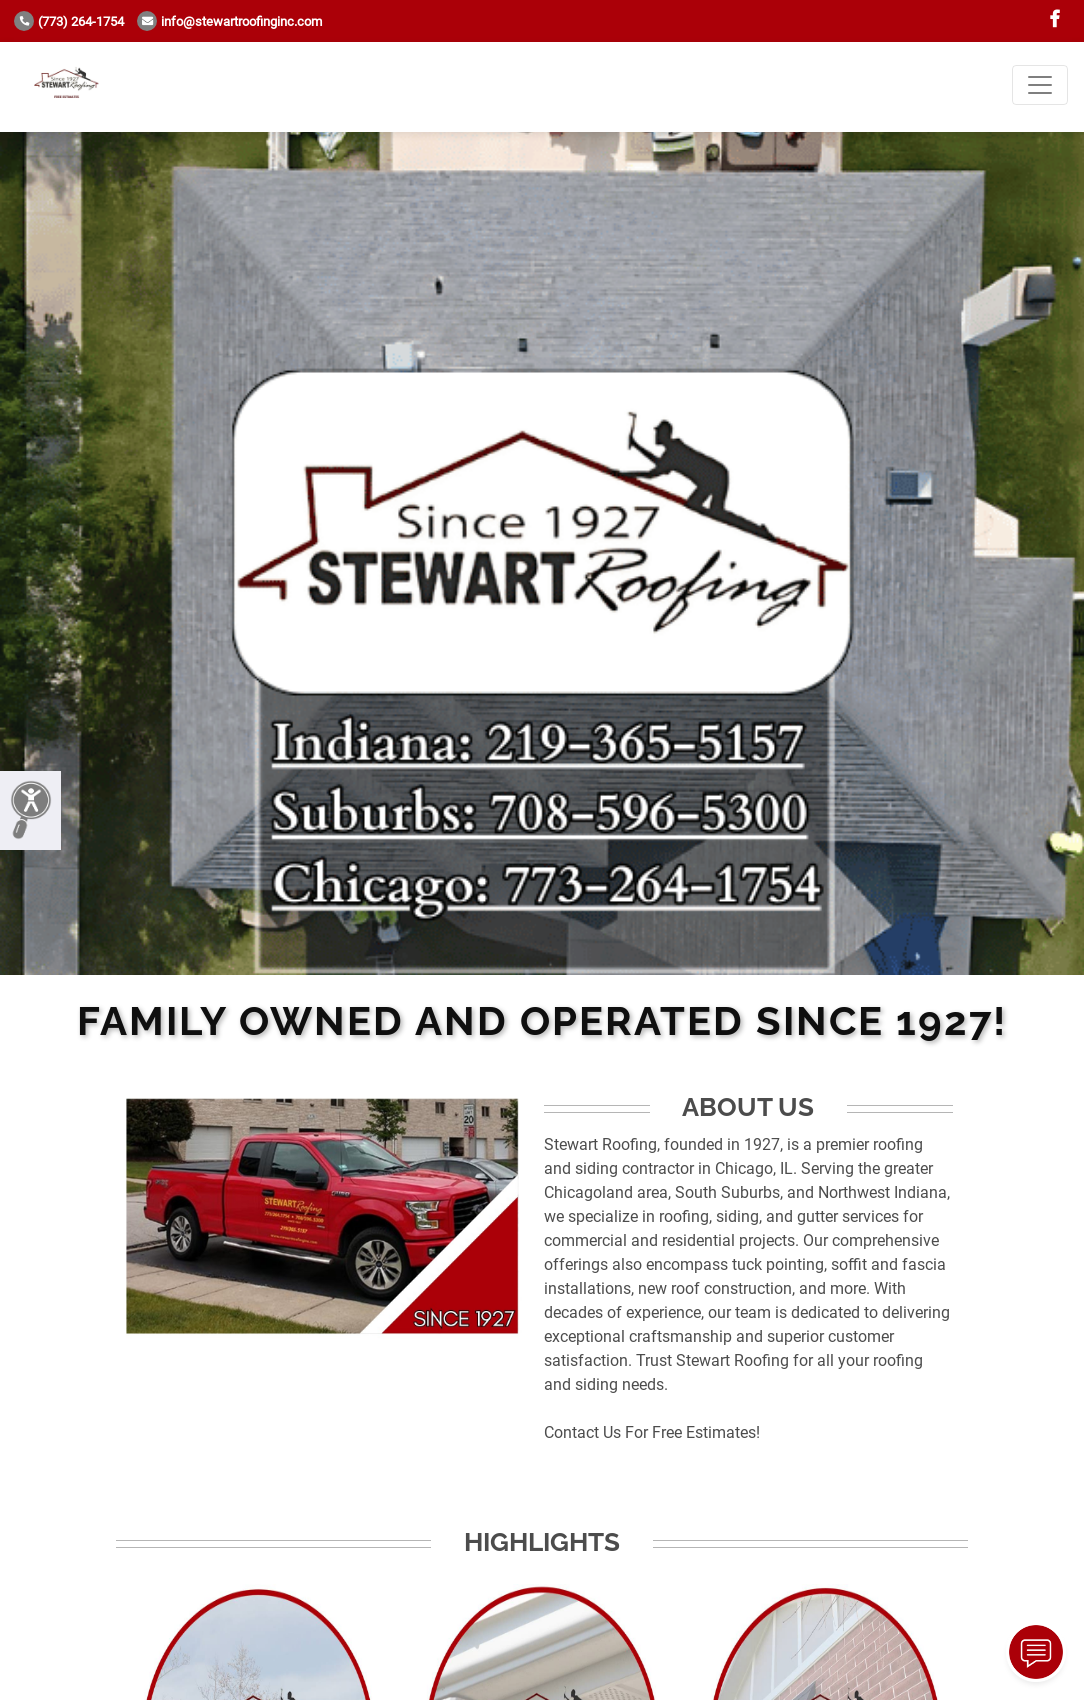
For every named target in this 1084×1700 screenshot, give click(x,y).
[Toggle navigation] (1040, 85)
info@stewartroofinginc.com (229, 21)
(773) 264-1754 (69, 21)
